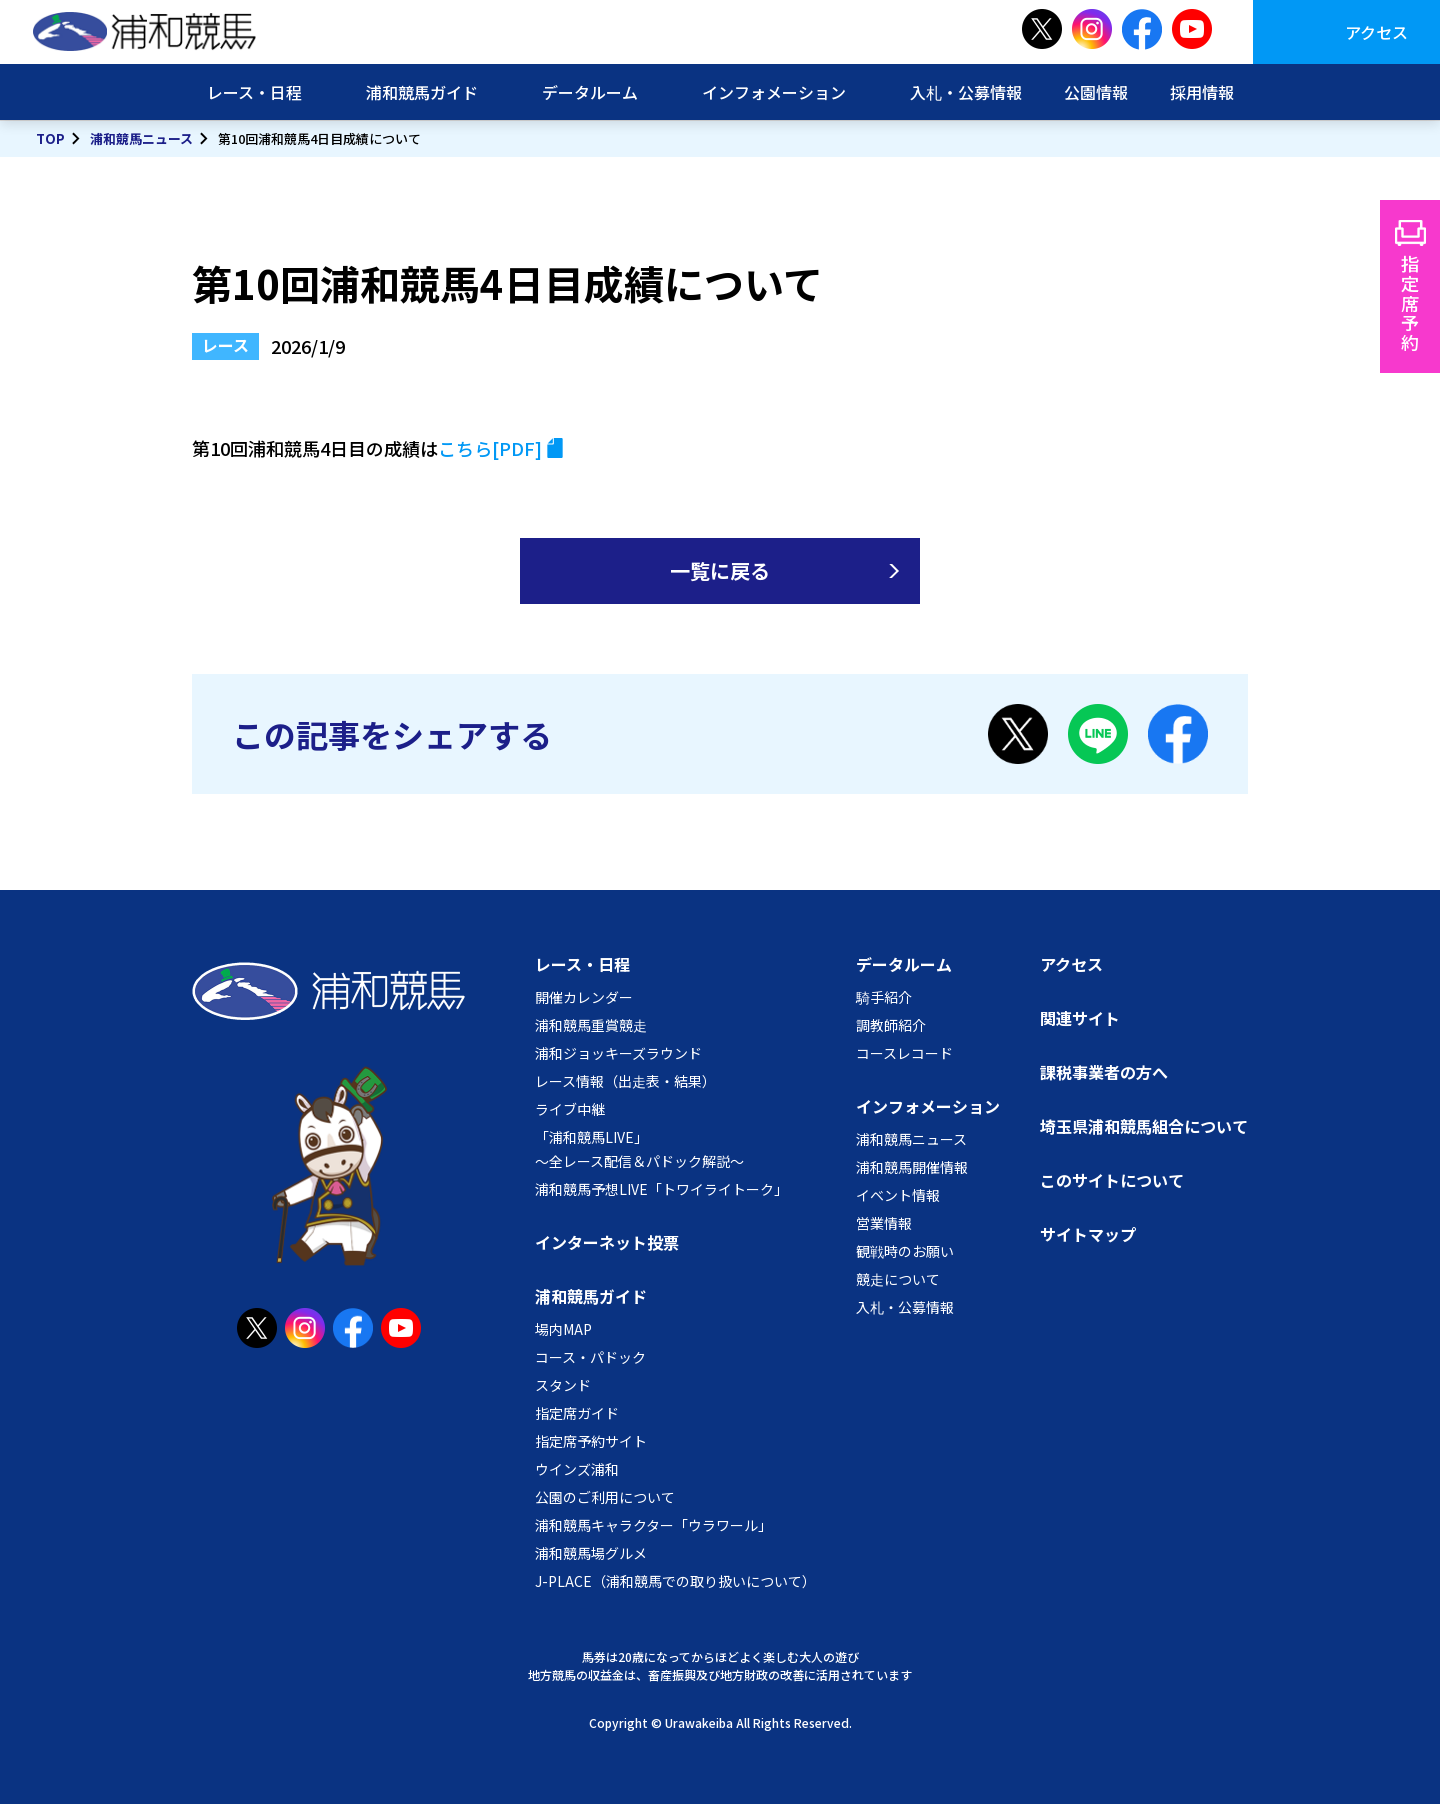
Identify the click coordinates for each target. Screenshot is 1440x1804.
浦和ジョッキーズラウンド (618, 1053)
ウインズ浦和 (577, 1469)
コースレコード (904, 1053)
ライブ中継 (570, 1109)
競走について (898, 1279)
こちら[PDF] (490, 448)
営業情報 (884, 1223)
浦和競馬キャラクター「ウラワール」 (653, 1525)
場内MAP (563, 1329)
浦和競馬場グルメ (591, 1553)
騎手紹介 (884, 997)
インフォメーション (774, 92)
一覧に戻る (720, 570)
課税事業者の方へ (1104, 1072)
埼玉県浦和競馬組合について (1144, 1126)
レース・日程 (254, 92)
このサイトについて (1112, 1180)
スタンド (563, 1385)
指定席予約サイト (591, 1441)
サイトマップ (1088, 1234)
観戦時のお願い (905, 1251)
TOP (50, 138)
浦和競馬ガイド (422, 92)
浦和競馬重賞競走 (591, 1025)
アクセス (1376, 32)
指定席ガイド (577, 1413)
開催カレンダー (584, 997)
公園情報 (1096, 92)
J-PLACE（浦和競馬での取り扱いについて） (675, 1581)
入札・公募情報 (966, 92)
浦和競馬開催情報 (912, 1167)
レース (225, 345)
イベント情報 (898, 1195)
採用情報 (1202, 92)
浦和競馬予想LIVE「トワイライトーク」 (661, 1189)
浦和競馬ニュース (141, 138)
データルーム (590, 92)
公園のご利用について (605, 1497)
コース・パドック (590, 1357)
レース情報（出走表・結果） (625, 1081)
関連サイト (1080, 1018)
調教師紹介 (891, 1025)
